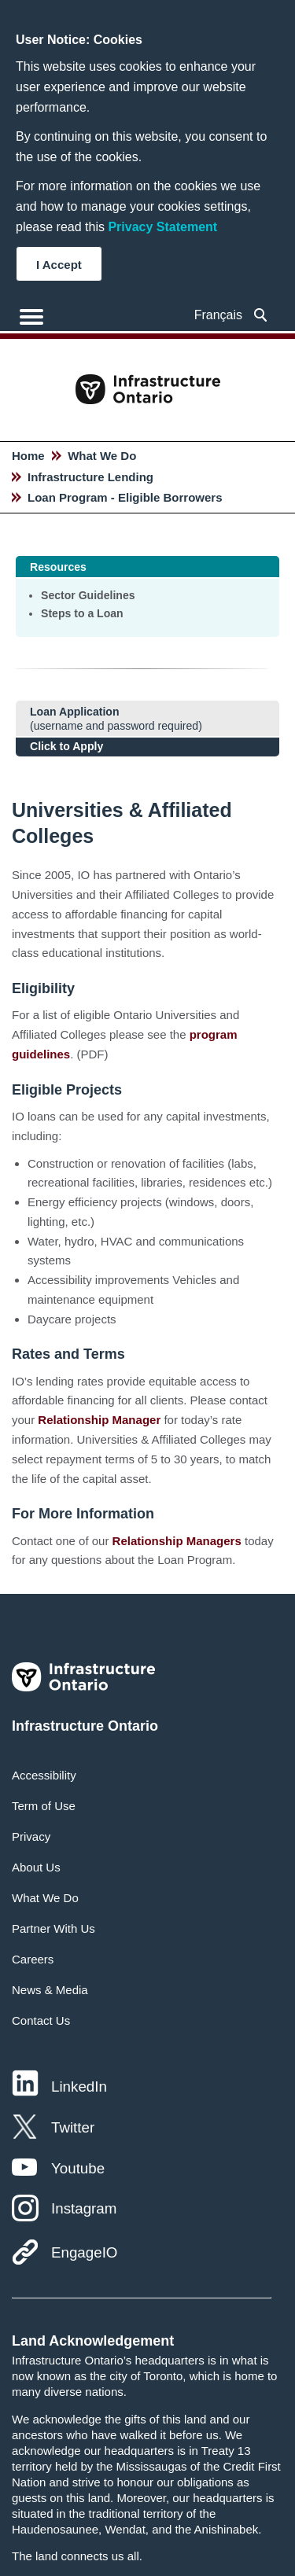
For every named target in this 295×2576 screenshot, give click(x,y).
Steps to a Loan (82, 613)
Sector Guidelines (88, 595)
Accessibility (44, 1775)
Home (28, 455)
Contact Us (41, 2020)
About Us (36, 1867)
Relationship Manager (99, 1419)
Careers (32, 1959)
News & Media (50, 1989)
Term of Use (44, 1805)
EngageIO (84, 2252)
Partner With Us (53, 1928)
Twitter (72, 2127)
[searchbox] (260, 315)
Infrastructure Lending (90, 477)
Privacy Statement (162, 227)
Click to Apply (66, 746)
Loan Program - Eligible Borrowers (125, 497)
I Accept (59, 264)
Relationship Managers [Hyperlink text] (177, 1540)
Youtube (78, 2168)
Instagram (83, 2208)
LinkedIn (79, 2086)
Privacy (31, 1836)
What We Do (102, 455)
